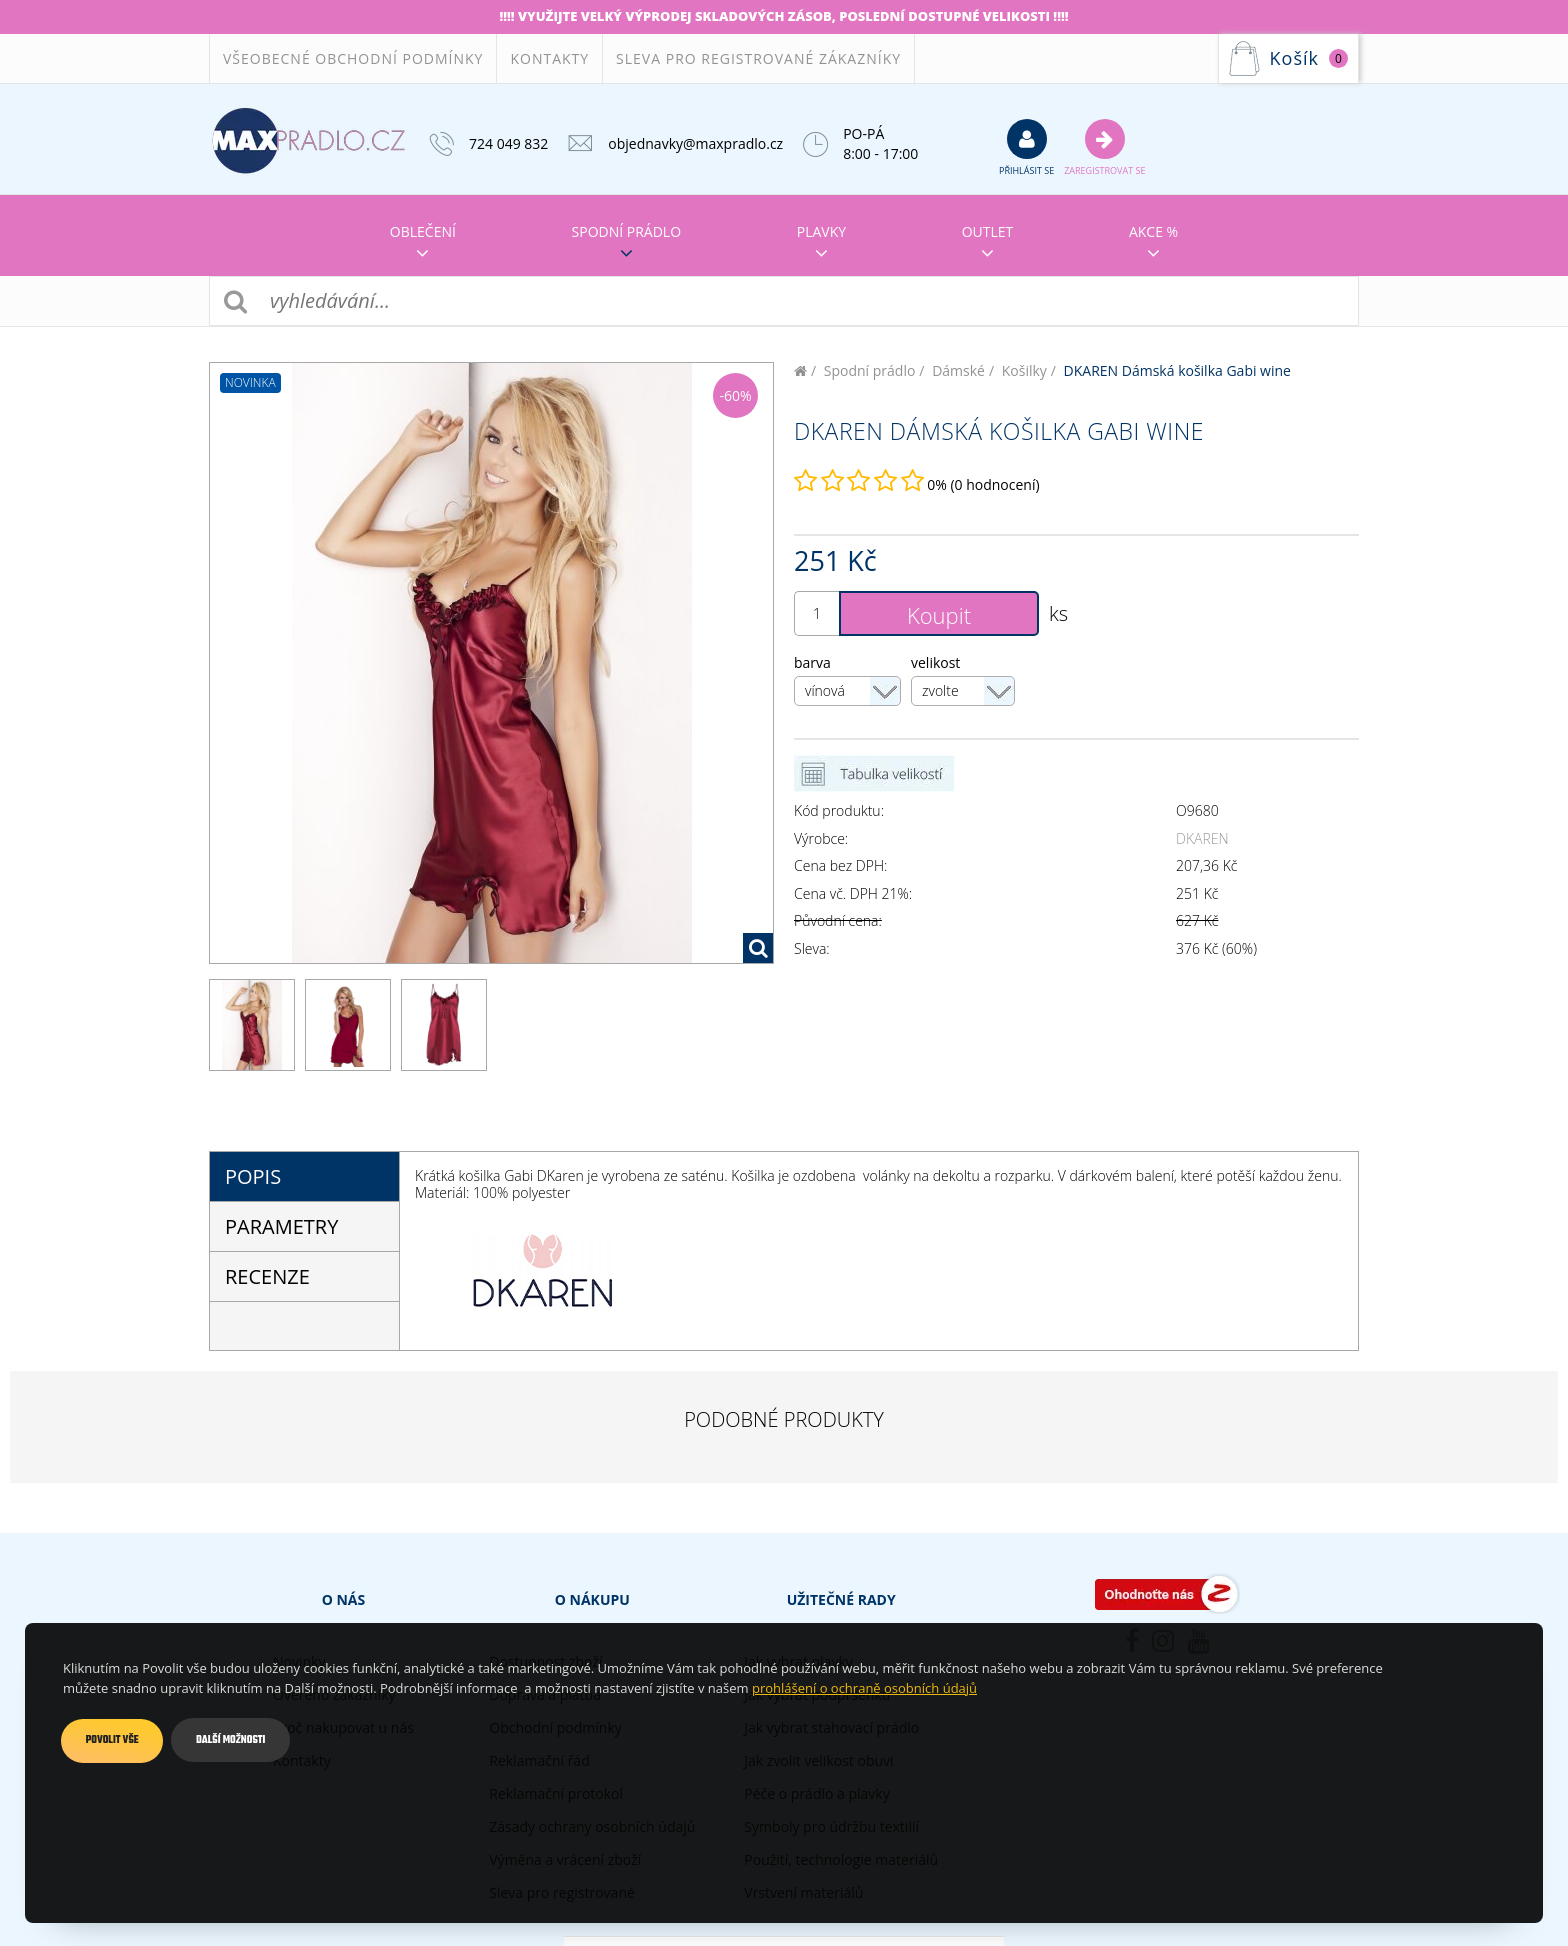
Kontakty (549, 58)
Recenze (267, 1276)
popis (253, 1176)
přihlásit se (1026, 147)
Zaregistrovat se (1104, 147)
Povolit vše (112, 1740)
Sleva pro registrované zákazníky (758, 58)
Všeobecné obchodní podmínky (353, 58)
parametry (281, 1226)
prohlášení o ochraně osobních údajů (864, 1688)
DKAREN (1202, 838)
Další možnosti (231, 1740)
